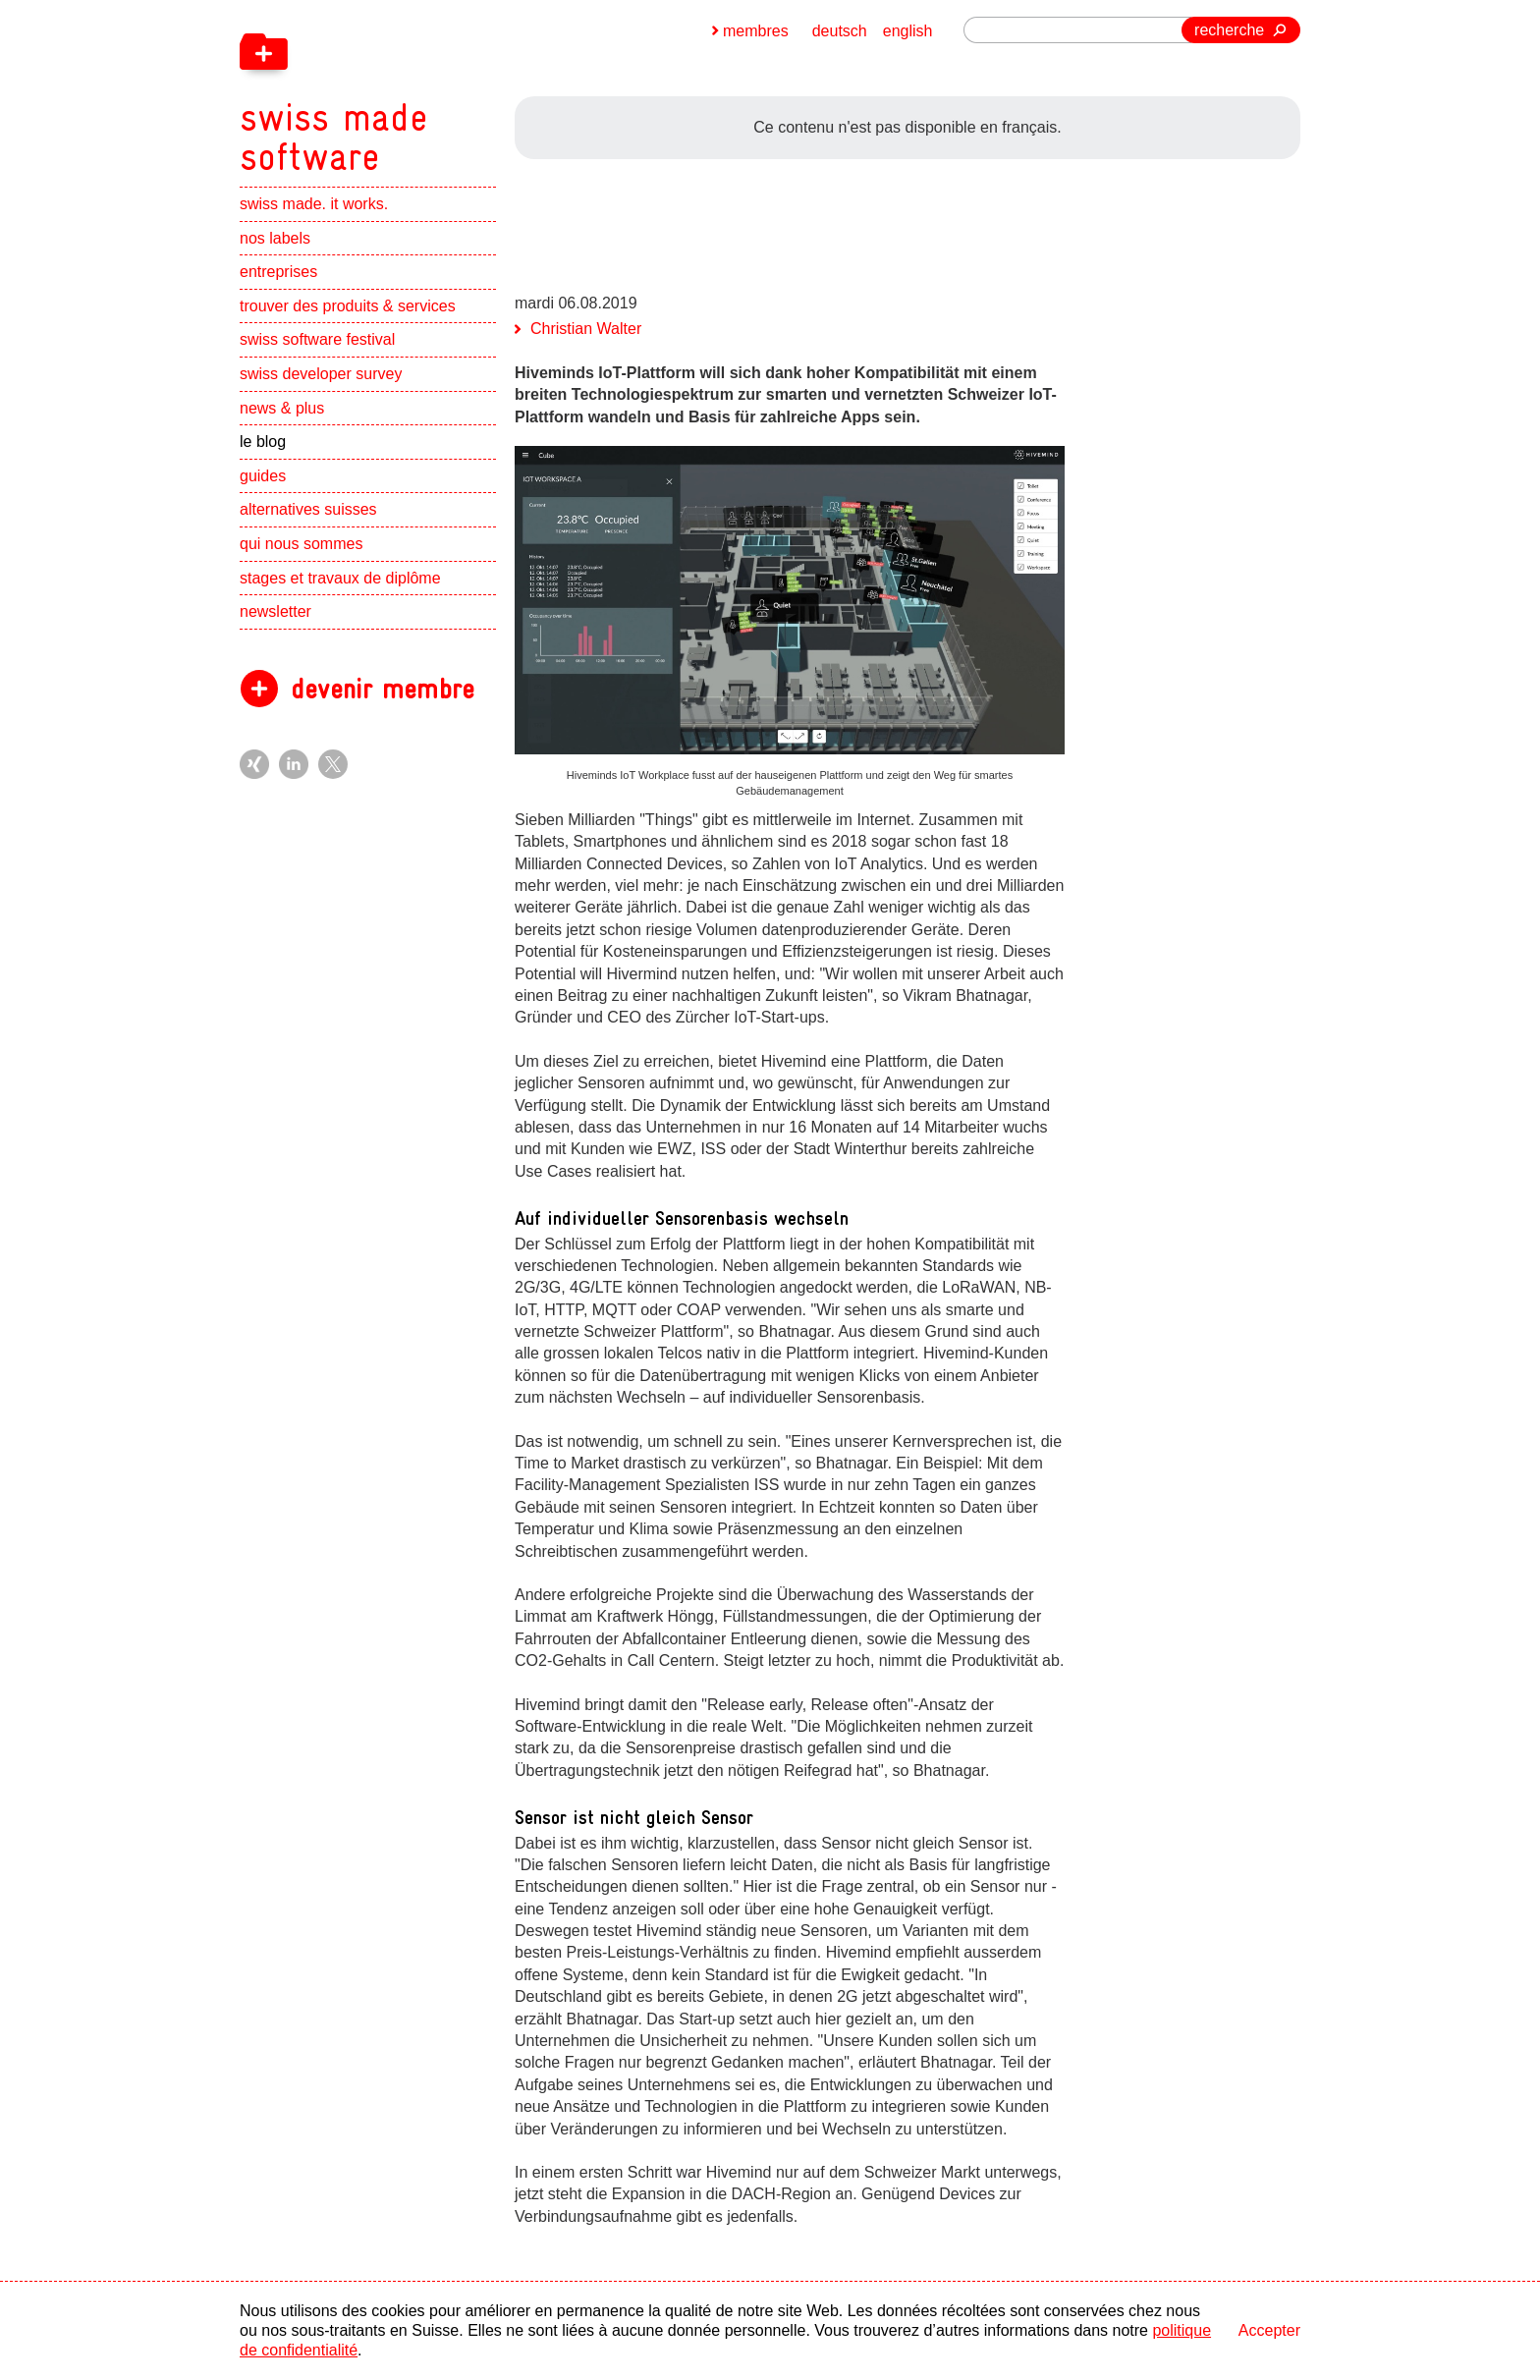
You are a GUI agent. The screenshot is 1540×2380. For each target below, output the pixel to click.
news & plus (282, 408)
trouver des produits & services (348, 306)
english (908, 31)
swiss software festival (317, 339)
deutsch (839, 31)
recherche (1229, 30)
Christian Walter (585, 328)
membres (756, 31)
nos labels (275, 238)
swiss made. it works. (314, 203)
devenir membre (382, 689)
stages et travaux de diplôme (340, 578)
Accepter (1269, 2330)
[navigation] (436, 88)
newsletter (275, 611)
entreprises (278, 271)
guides (263, 476)
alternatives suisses (308, 509)
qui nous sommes (301, 543)
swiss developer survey (321, 373)
